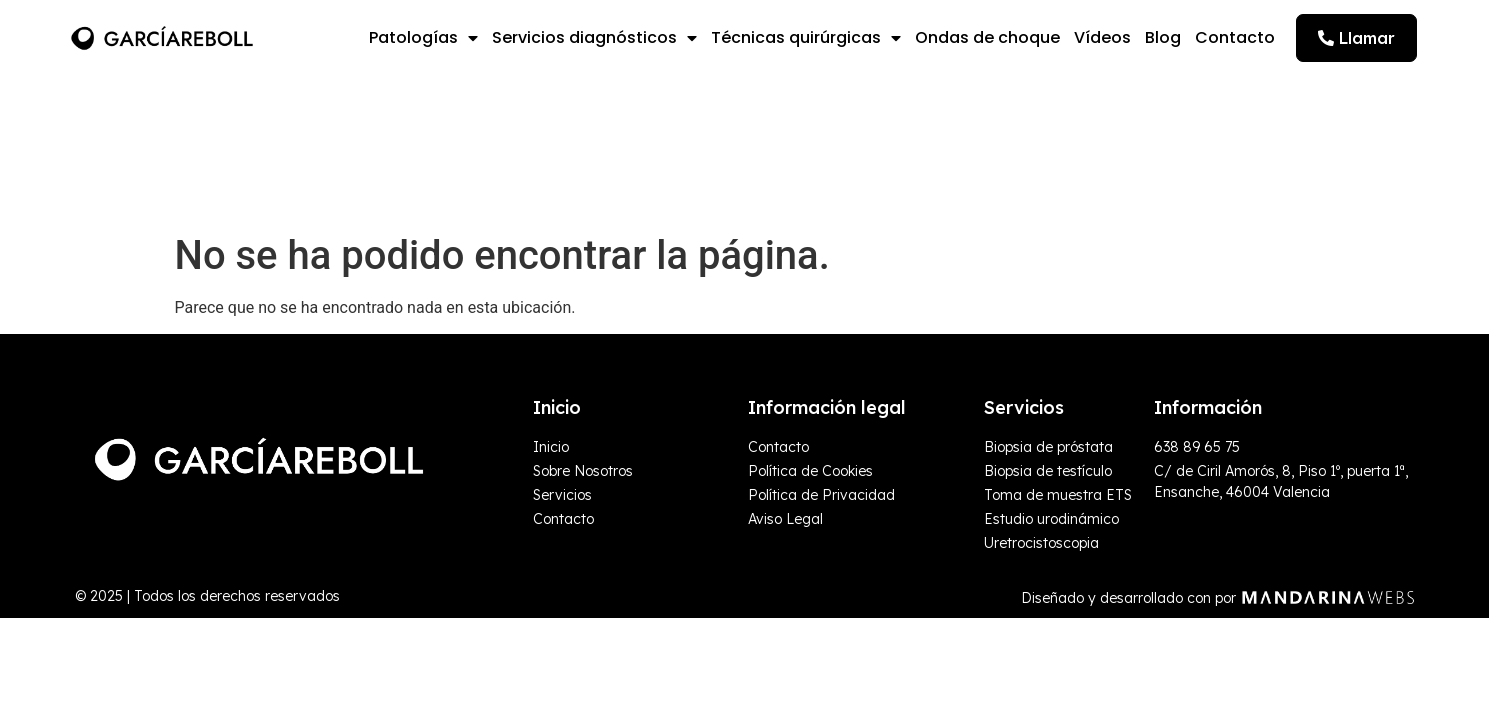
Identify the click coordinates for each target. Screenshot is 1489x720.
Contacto (1235, 37)
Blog (1163, 37)
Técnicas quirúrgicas (806, 38)
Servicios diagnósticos (594, 38)
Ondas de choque (987, 37)
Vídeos (1102, 37)
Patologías (423, 38)
